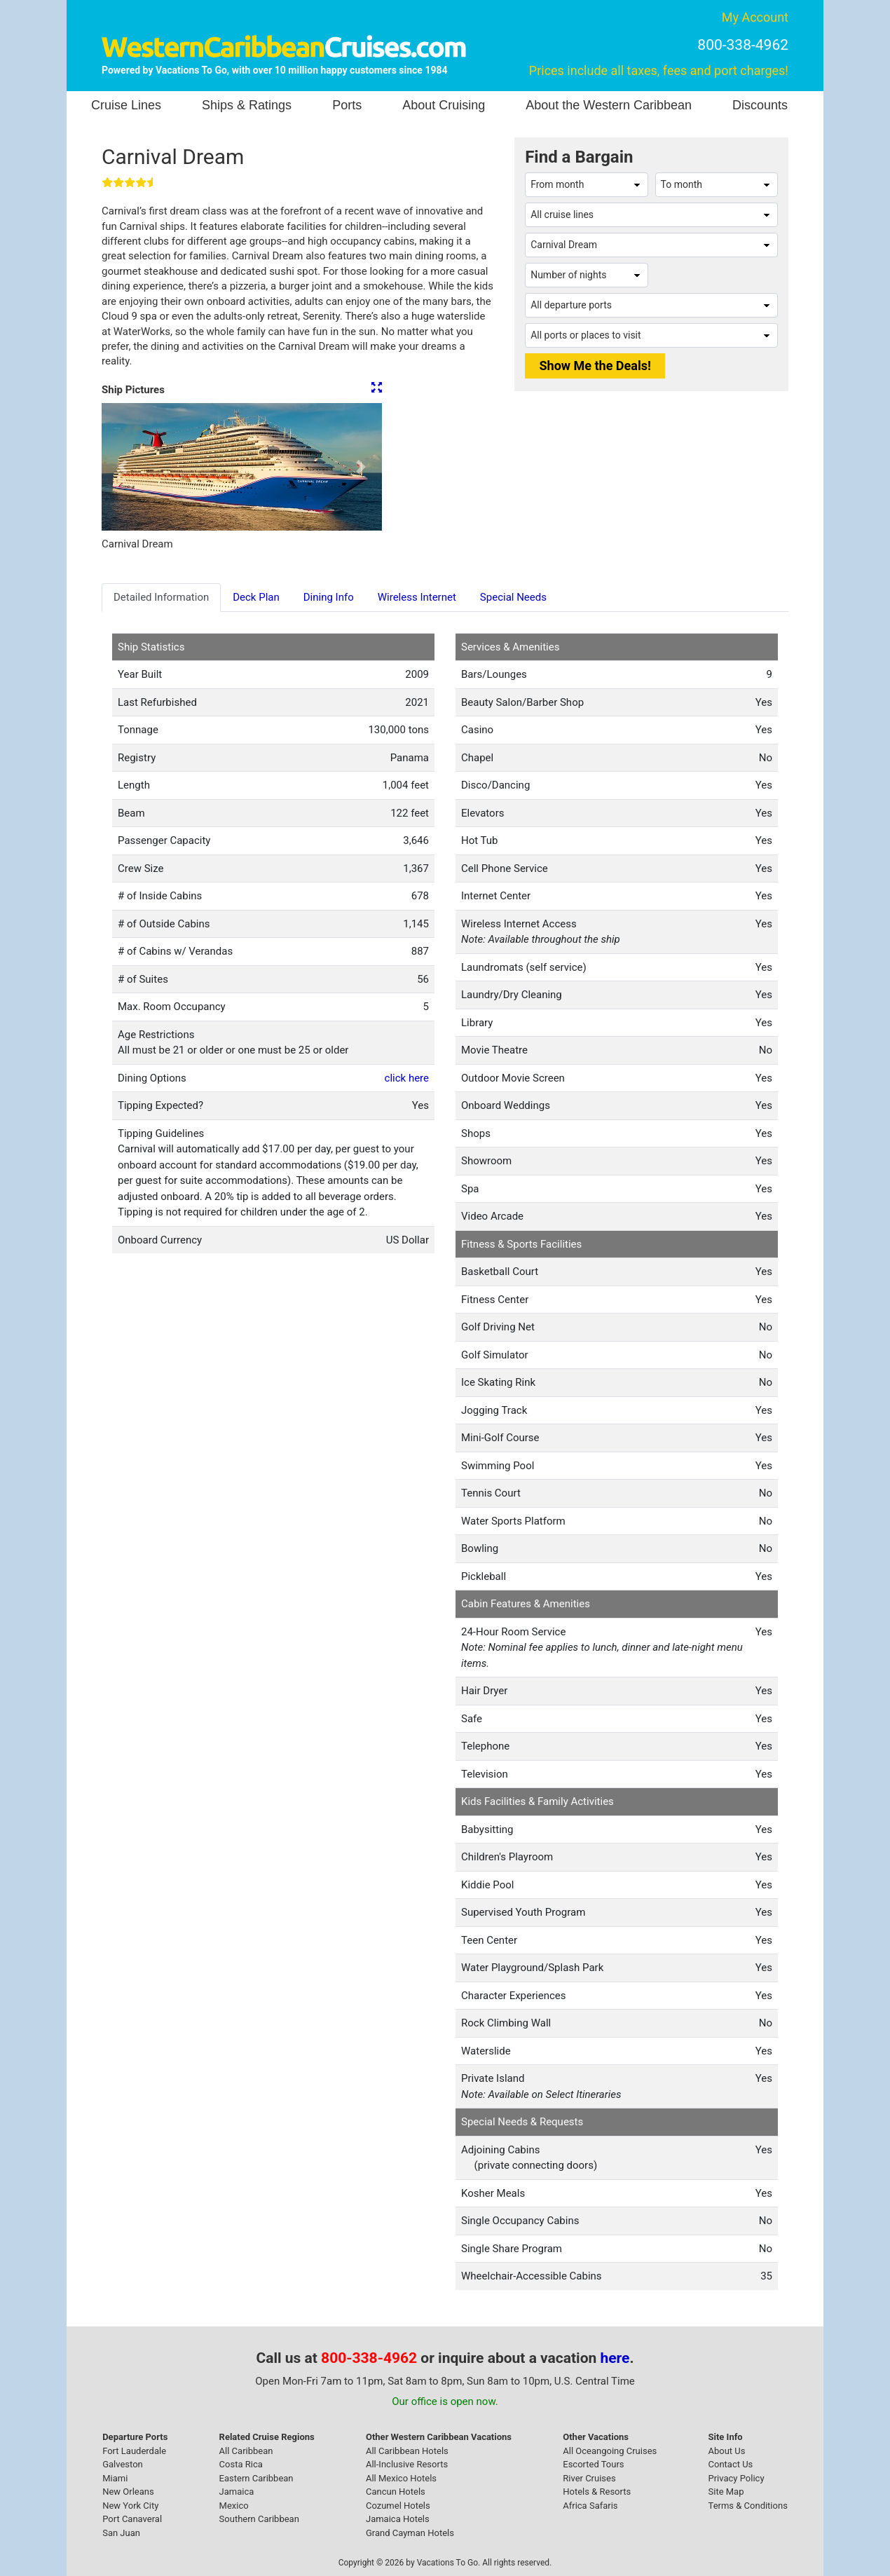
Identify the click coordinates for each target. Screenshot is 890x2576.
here (615, 2358)
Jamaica (236, 2491)
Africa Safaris (590, 2505)
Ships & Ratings (247, 105)
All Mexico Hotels (401, 2478)
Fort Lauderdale (134, 2451)
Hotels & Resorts (597, 2491)
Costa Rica (241, 2464)
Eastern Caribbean (256, 2478)
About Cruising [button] (443, 105)
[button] (123, 467)
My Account (755, 17)
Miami (115, 2478)
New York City (130, 2505)
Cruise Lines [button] (126, 105)
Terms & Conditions (748, 2505)
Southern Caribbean (259, 2519)
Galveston (122, 2464)
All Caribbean (246, 2451)
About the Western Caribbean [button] (609, 105)
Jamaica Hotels (398, 2519)
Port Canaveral (132, 2519)
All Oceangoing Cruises (610, 2451)
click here (407, 1078)
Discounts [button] (760, 105)
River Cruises (589, 2478)
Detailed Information (161, 597)
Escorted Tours (593, 2464)
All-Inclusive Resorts (407, 2464)
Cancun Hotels (395, 2491)
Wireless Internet (417, 597)
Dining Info (328, 597)
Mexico (234, 2505)
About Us (727, 2451)
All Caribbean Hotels (407, 2451)
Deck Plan (256, 597)
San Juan (121, 2533)
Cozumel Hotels (398, 2505)
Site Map (726, 2491)
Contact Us (730, 2464)
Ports (347, 105)
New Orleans (128, 2491)
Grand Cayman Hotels (410, 2533)
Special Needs (513, 597)
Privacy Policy (736, 2478)
